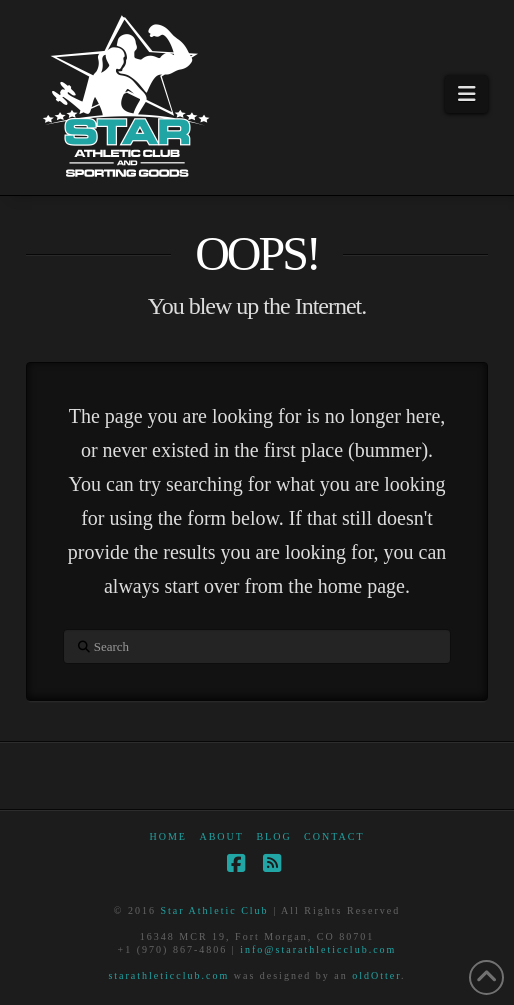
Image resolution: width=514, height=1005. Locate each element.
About (221, 836)
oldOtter (376, 975)
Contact (334, 836)
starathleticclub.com (168, 975)
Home (167, 836)
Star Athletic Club (214, 910)
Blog (273, 836)
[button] (466, 94)
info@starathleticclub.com (318, 949)
